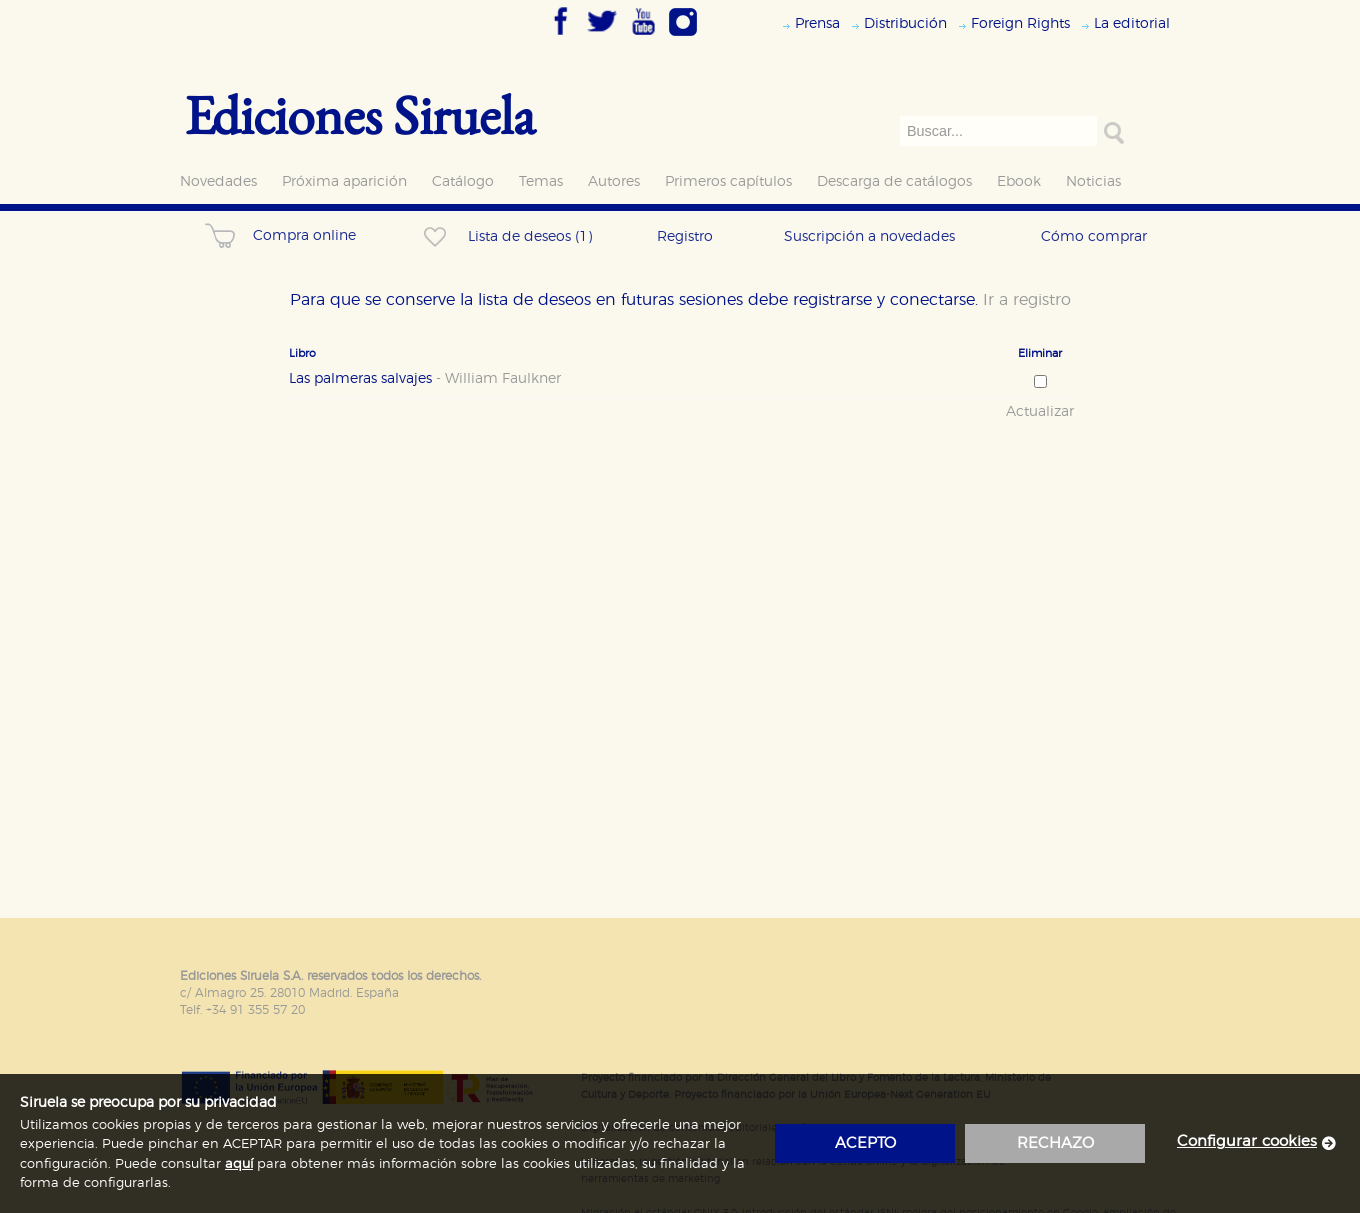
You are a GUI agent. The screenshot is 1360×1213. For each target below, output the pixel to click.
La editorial (1132, 23)
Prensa (817, 23)
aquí (239, 1164)
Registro (685, 236)
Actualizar (1040, 412)
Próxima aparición (344, 181)
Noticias (1093, 181)
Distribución (905, 23)
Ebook (1019, 181)
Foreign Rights (1020, 23)
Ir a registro (1027, 300)
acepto (865, 1143)
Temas (541, 181)
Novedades (218, 181)
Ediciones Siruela (360, 114)
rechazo (1055, 1143)
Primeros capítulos (728, 181)
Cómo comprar (1094, 236)
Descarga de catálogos (894, 181)
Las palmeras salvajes (425, 379)
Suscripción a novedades (869, 236)
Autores (614, 181)
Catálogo (463, 181)
